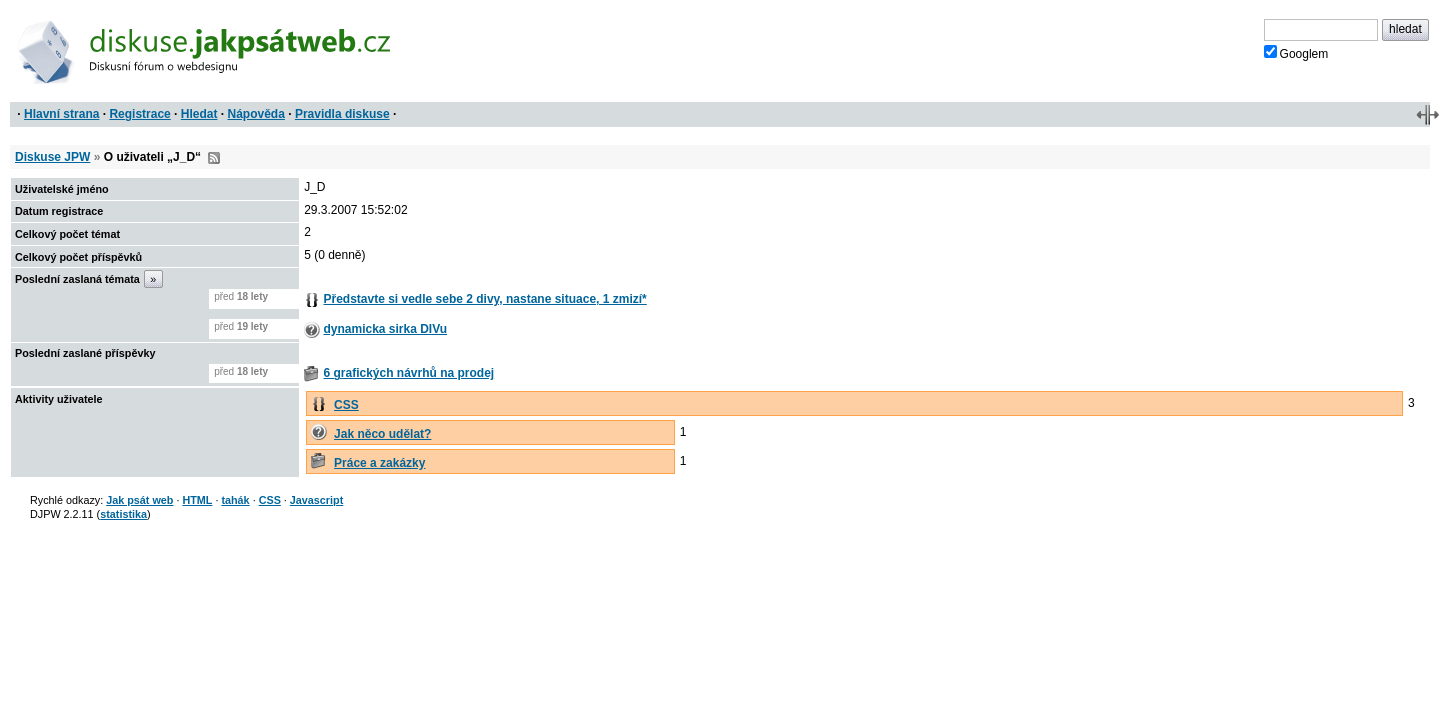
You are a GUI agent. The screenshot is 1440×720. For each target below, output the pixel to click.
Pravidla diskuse (342, 114)
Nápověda (256, 114)
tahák (235, 500)
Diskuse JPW (52, 157)
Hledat (199, 114)
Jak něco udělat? (382, 434)
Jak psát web (139, 500)
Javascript (316, 500)
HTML (197, 500)
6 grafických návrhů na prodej (408, 373)
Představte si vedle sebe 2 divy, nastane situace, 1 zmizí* (484, 299)
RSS (214, 158)
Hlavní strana (61, 114)
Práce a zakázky (379, 463)
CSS (346, 405)
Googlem (1296, 53)
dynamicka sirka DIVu (385, 329)
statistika (123, 514)
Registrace (139, 114)
